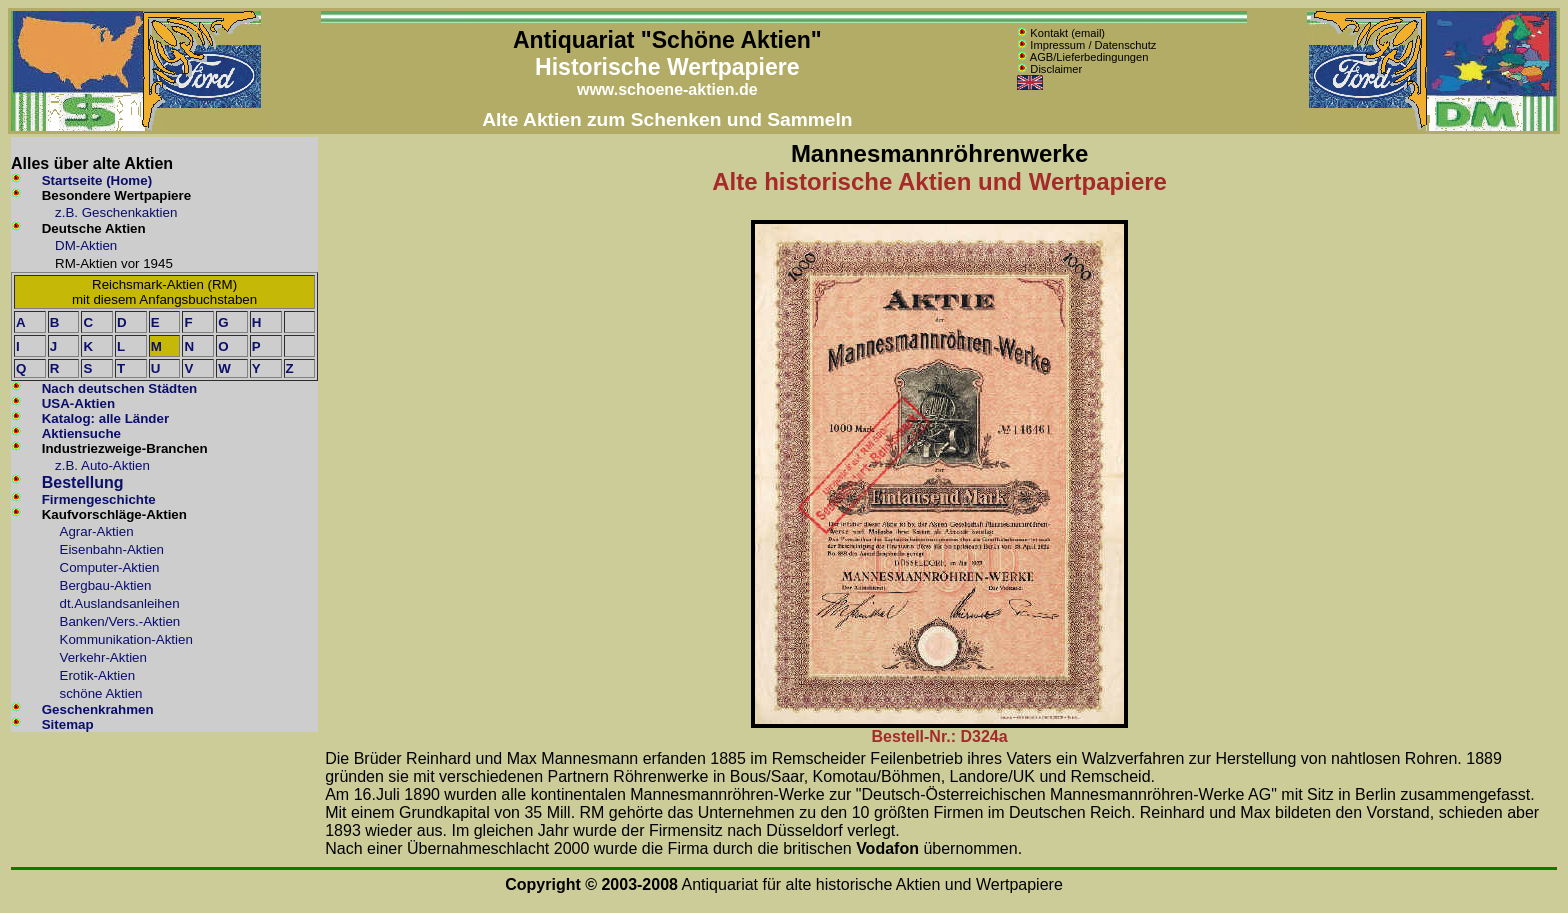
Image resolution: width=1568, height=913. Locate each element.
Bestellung (83, 482)
